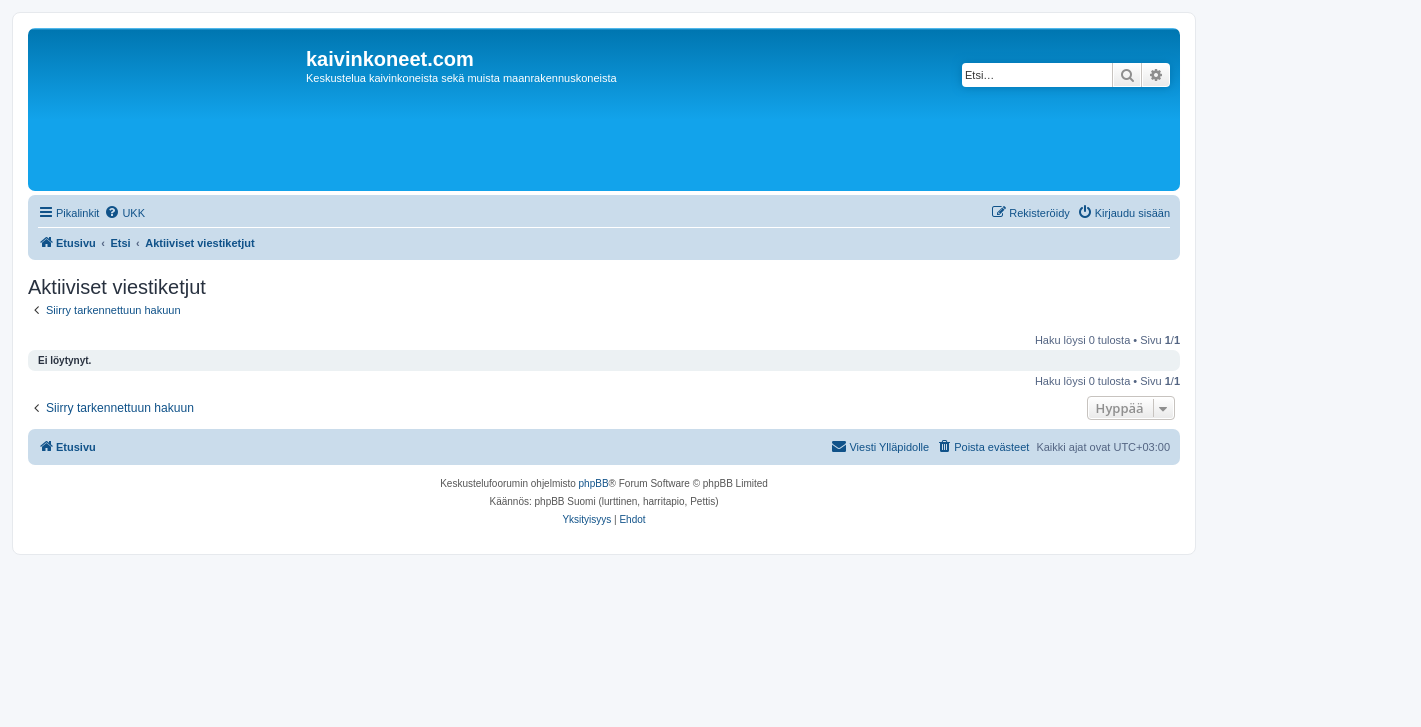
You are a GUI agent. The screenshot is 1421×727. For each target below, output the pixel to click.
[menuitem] (124, 213)
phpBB (594, 483)
